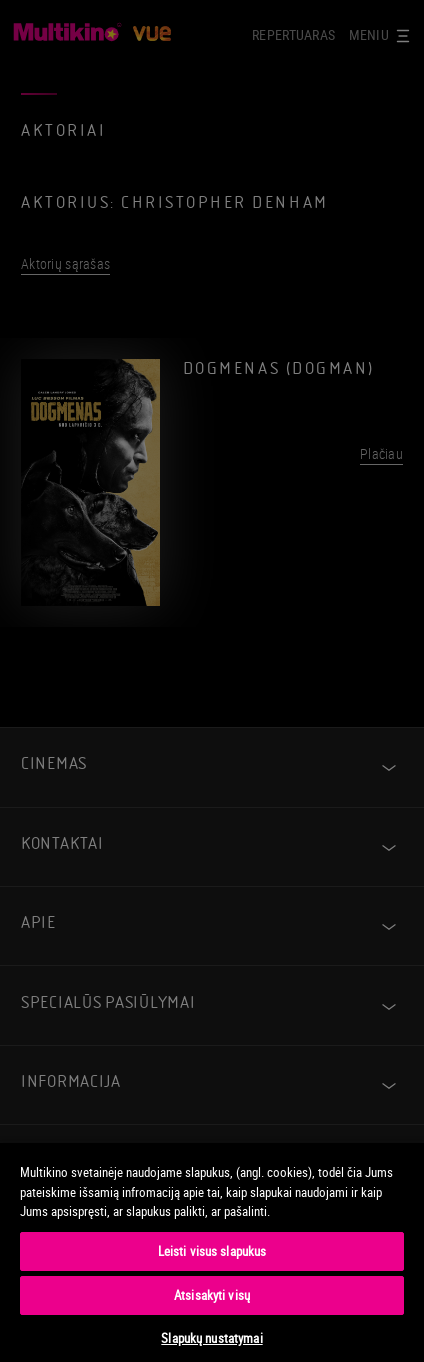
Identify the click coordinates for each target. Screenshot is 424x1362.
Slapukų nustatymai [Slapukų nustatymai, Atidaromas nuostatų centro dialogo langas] (211, 1338)
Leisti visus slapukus (212, 1251)
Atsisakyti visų (212, 1295)
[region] (212, 1251)
